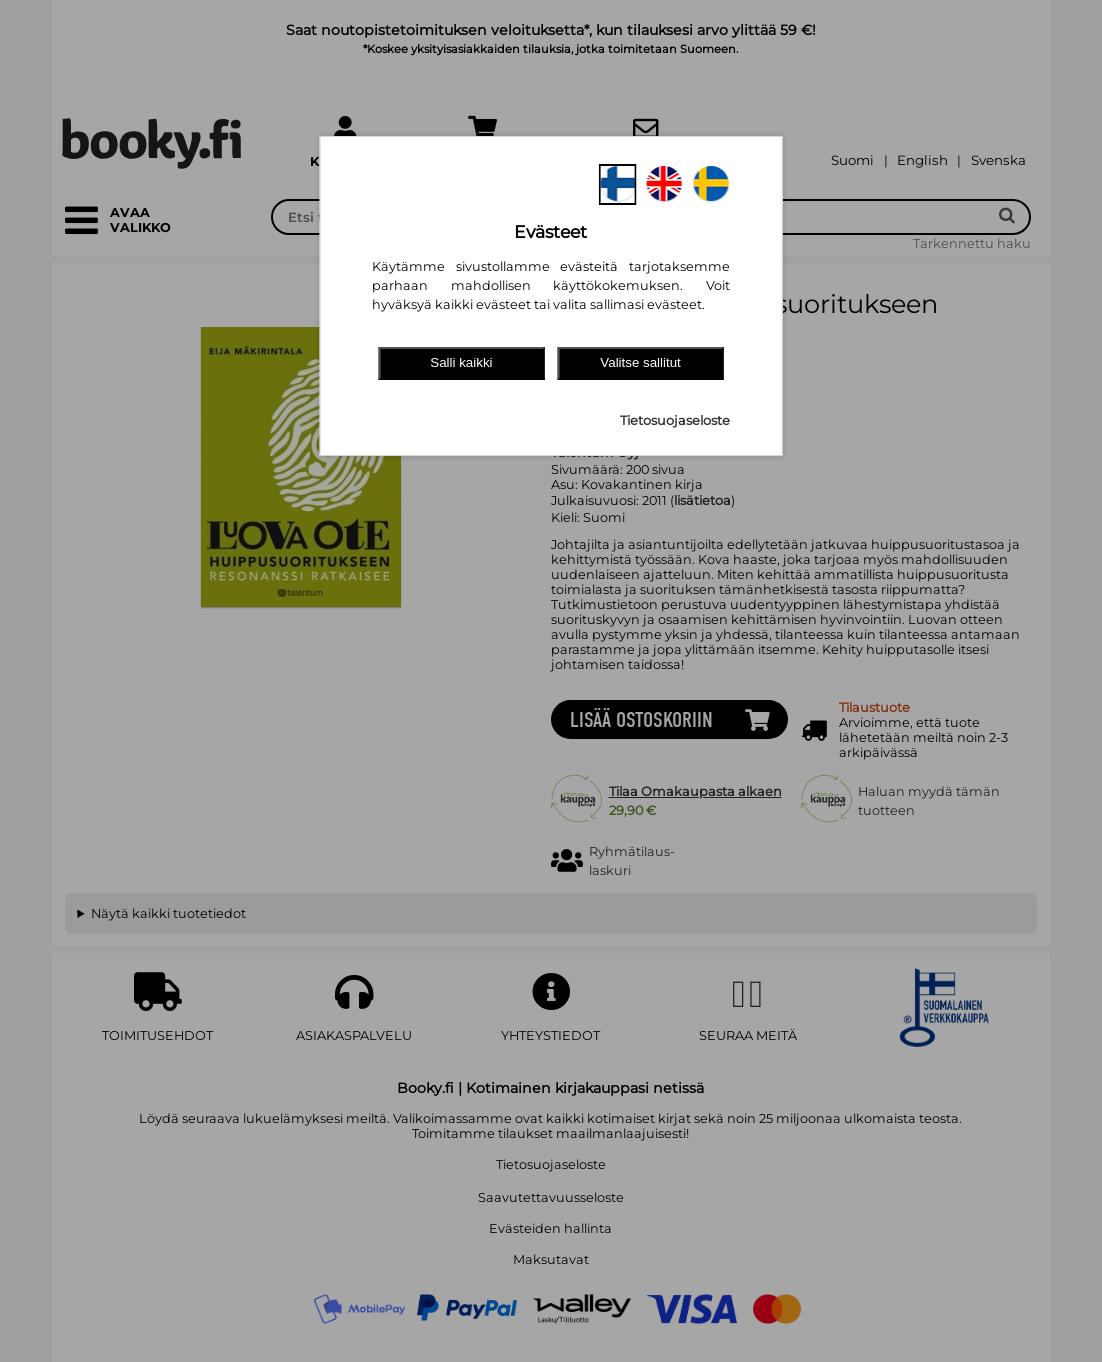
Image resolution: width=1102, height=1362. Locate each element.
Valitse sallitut (640, 362)
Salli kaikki (461, 362)
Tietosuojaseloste (675, 420)
